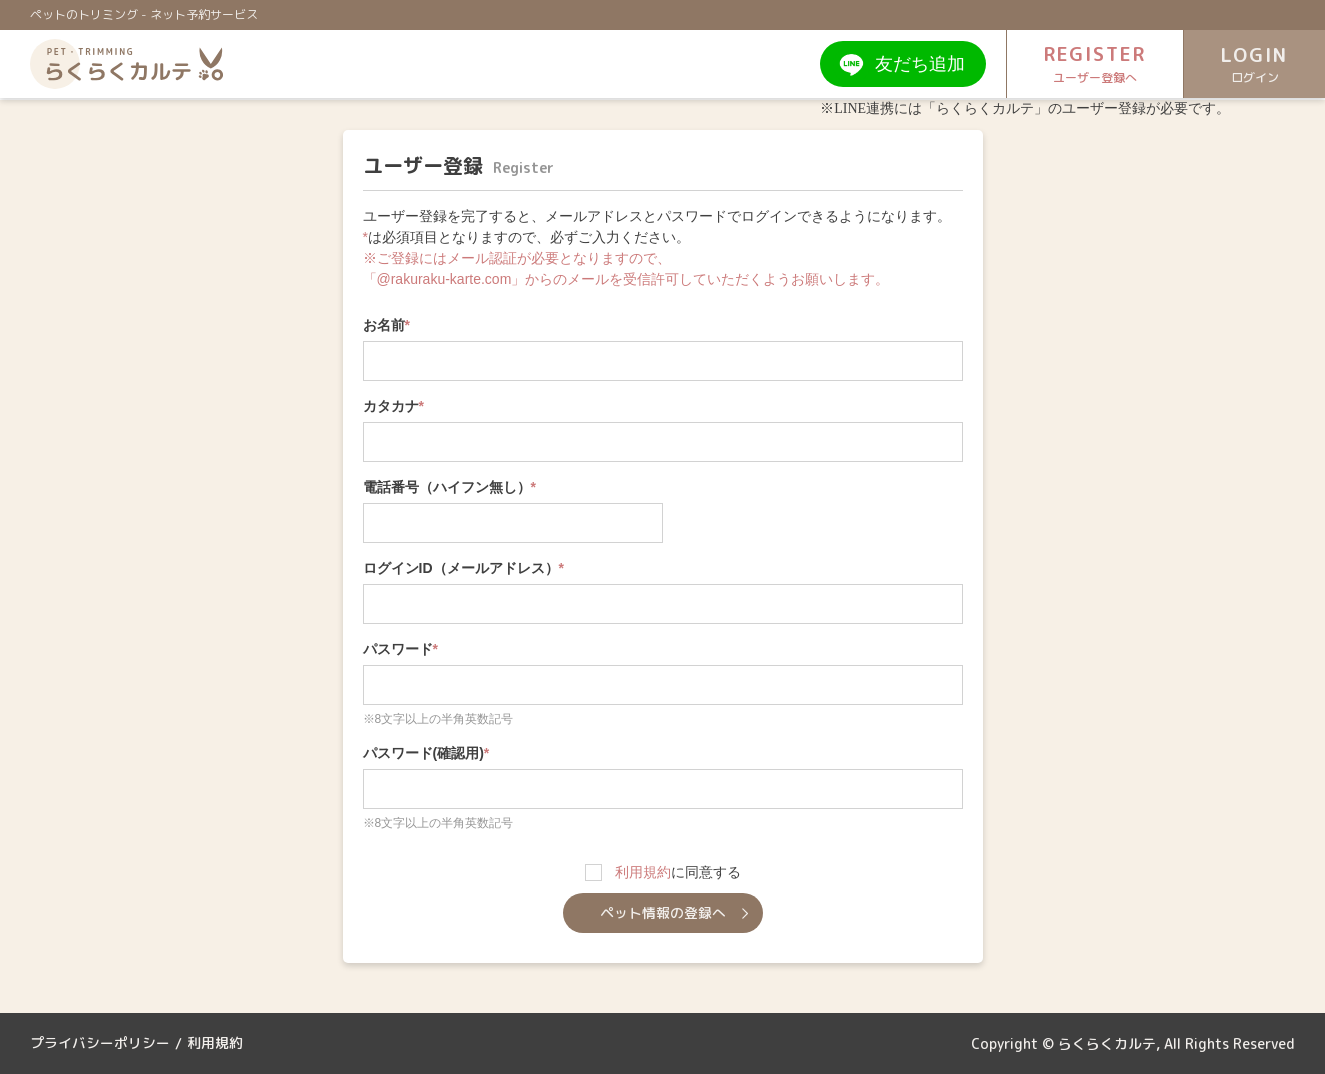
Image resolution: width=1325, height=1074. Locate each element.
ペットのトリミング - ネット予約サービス (144, 14)
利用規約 (643, 872)
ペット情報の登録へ (663, 912)
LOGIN (1250, 65)
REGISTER (1080, 64)
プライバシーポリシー (100, 1043)
